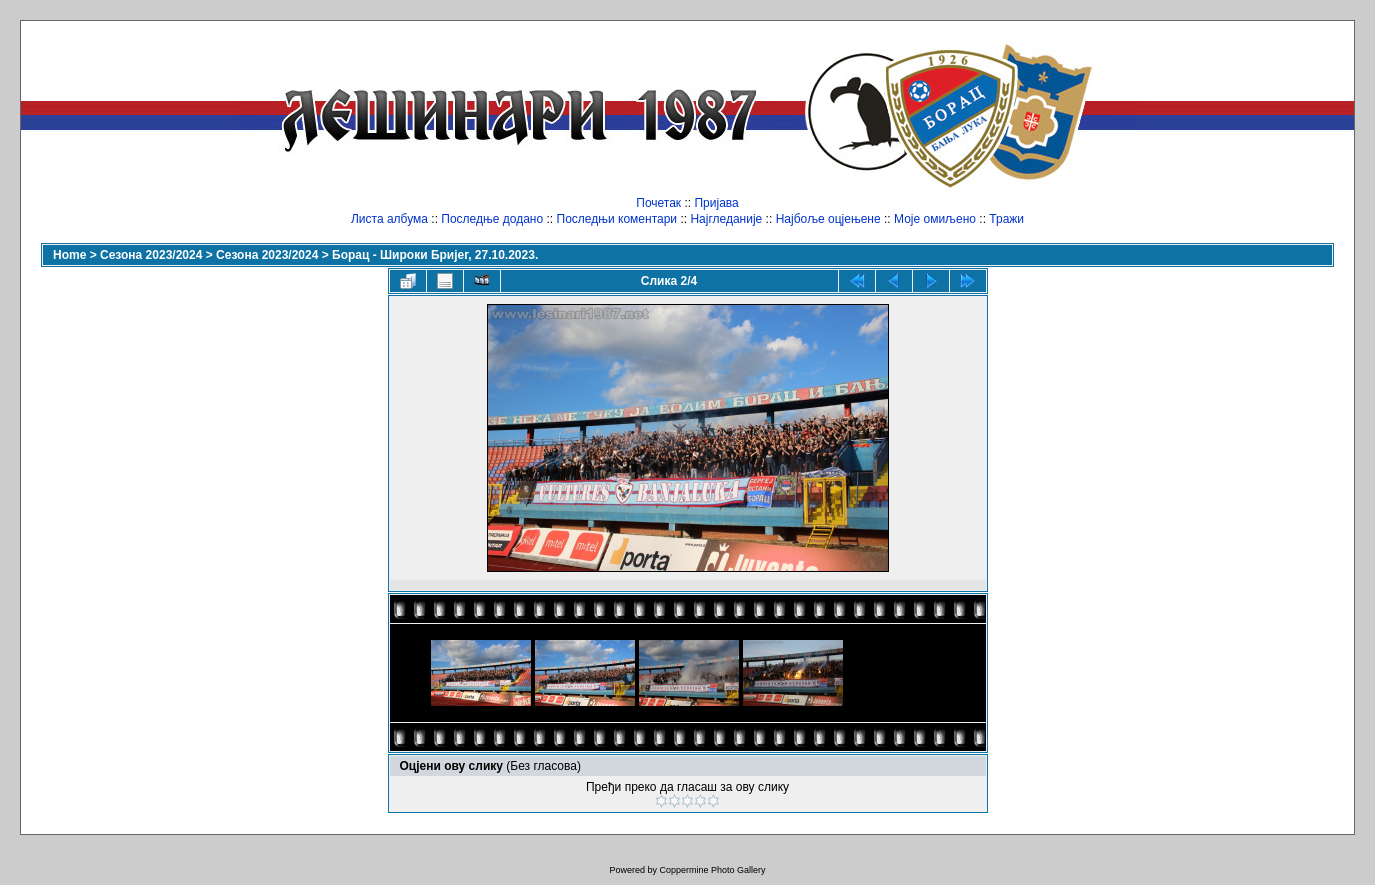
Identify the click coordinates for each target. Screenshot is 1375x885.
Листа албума (389, 219)
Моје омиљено (935, 219)
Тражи (1006, 219)
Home (69, 255)
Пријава (716, 203)
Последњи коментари (617, 219)
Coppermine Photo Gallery (712, 870)
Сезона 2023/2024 (151, 255)
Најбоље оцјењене (828, 219)
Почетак (658, 203)
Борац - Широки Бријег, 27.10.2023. (435, 255)
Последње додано (492, 219)
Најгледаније (726, 219)
